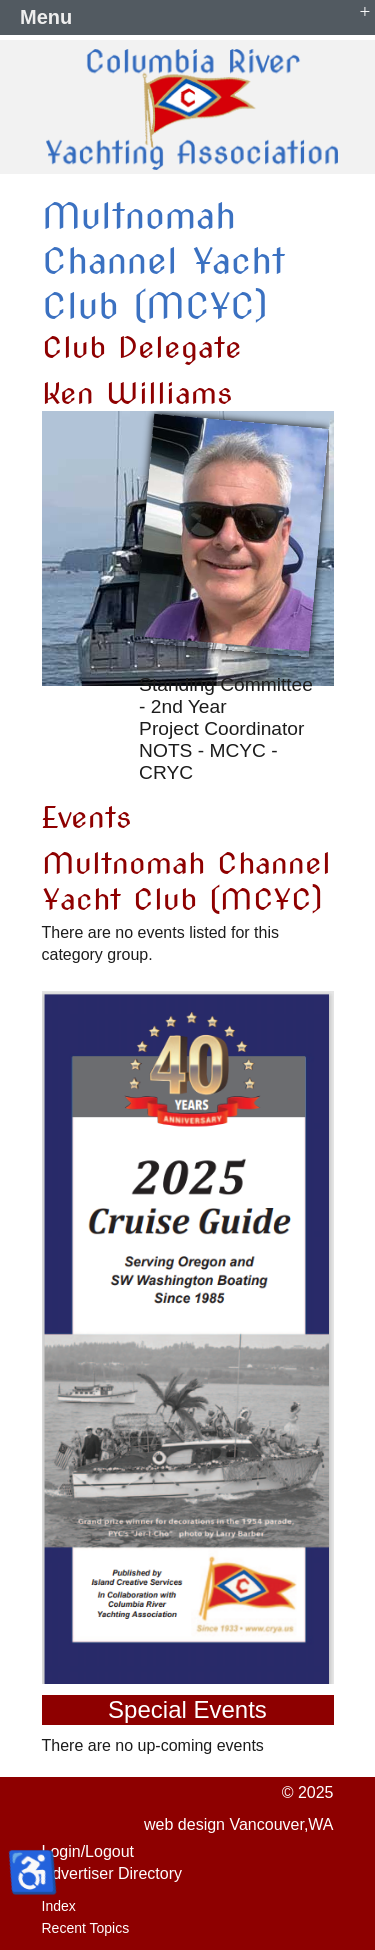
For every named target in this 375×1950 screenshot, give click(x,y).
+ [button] (365, 10)
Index (59, 1906)
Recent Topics (86, 1928)
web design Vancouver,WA (238, 1824)
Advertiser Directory (112, 1873)
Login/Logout (88, 1851)
